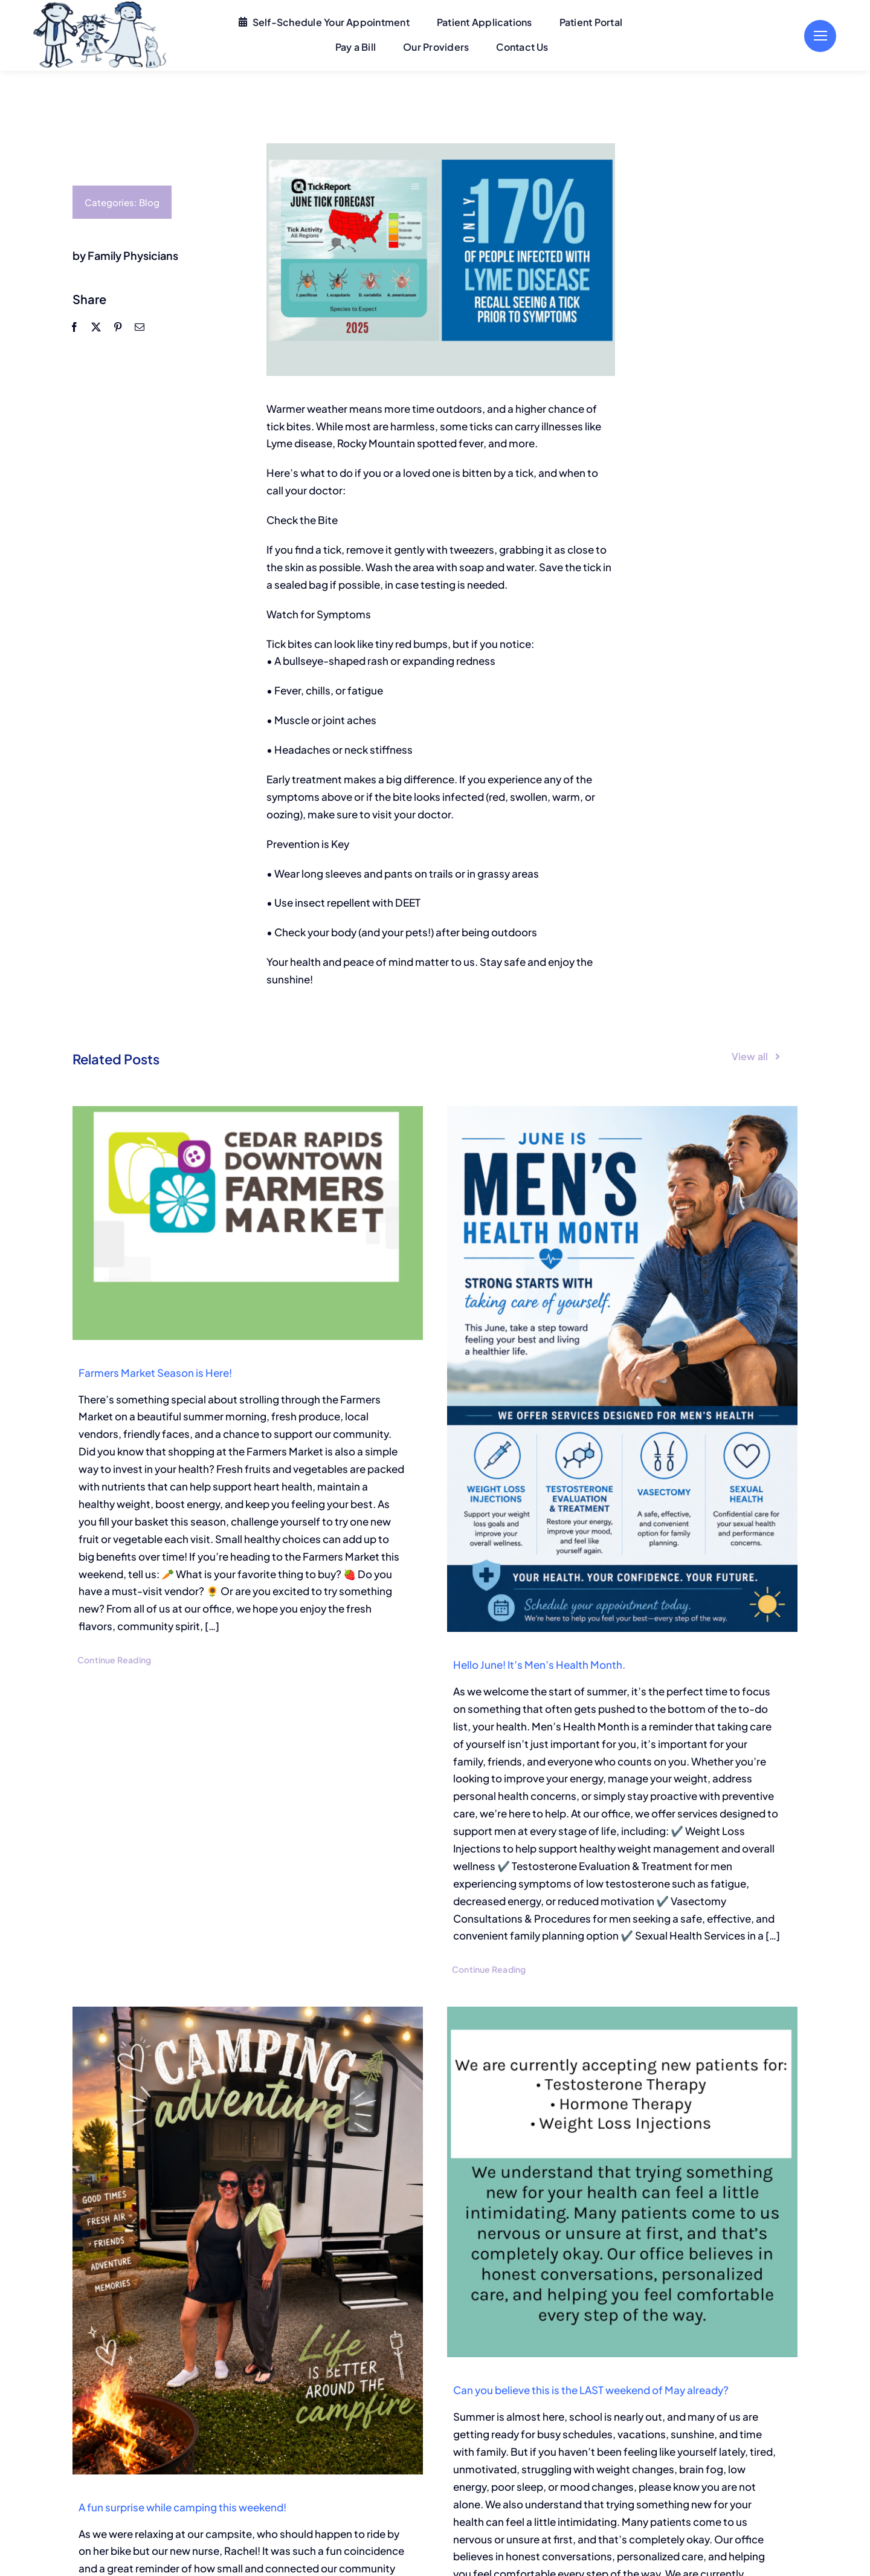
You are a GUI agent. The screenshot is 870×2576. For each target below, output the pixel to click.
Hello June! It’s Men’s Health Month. (539, 1664)
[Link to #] (820, 36)
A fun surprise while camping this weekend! (182, 2507)
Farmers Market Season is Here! (155, 1372)
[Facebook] (74, 327)
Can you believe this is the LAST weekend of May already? (591, 2389)
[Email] (139, 327)
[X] (95, 327)
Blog (148, 202)
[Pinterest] (117, 327)
